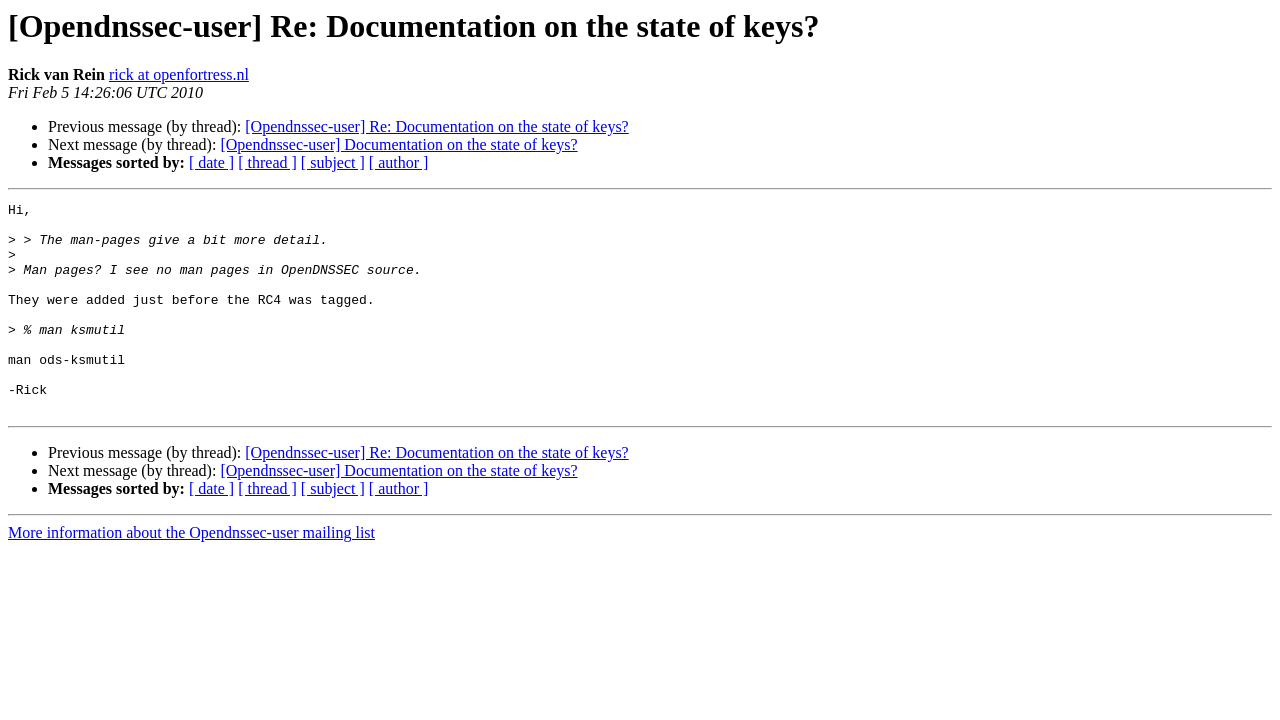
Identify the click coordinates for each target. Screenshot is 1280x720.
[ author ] (399, 162)
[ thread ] (267, 162)
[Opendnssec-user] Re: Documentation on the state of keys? (436, 126)
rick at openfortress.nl (179, 74)
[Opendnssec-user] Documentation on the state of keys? (398, 144)
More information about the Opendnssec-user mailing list (191, 574)
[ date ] (211, 162)
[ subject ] (333, 162)
